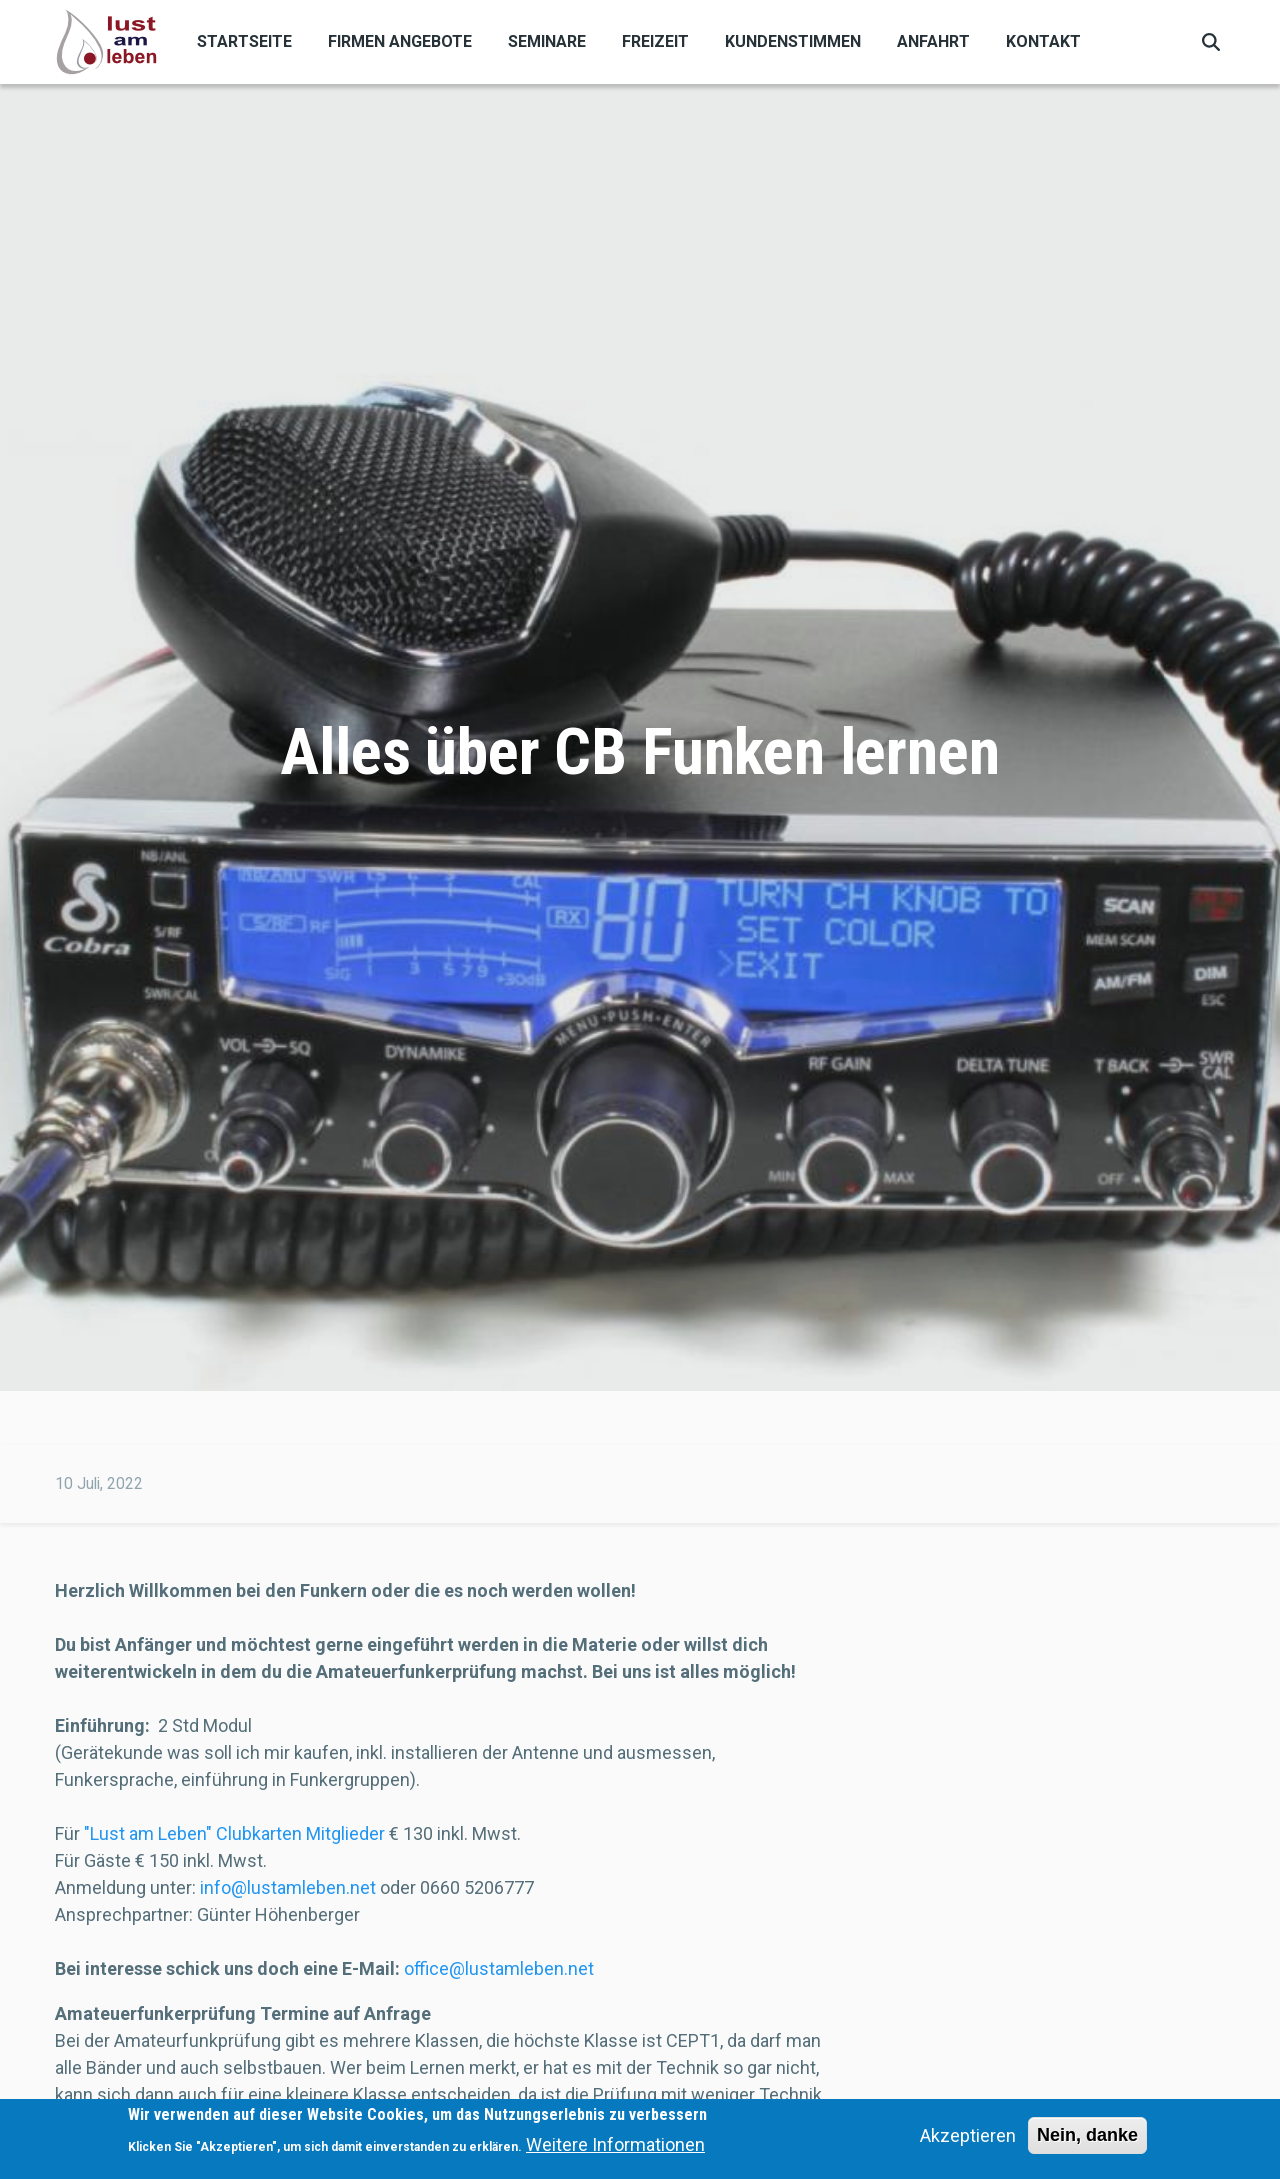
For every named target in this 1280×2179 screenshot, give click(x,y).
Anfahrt (933, 41)
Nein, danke (1087, 2139)
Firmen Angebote (400, 41)
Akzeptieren (968, 2139)
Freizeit (655, 41)
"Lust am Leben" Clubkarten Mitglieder (234, 1833)
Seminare (547, 41)
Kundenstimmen (793, 41)
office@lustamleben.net (499, 1968)
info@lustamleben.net (288, 1887)
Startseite (244, 41)
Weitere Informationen (615, 2149)
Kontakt (1043, 41)
